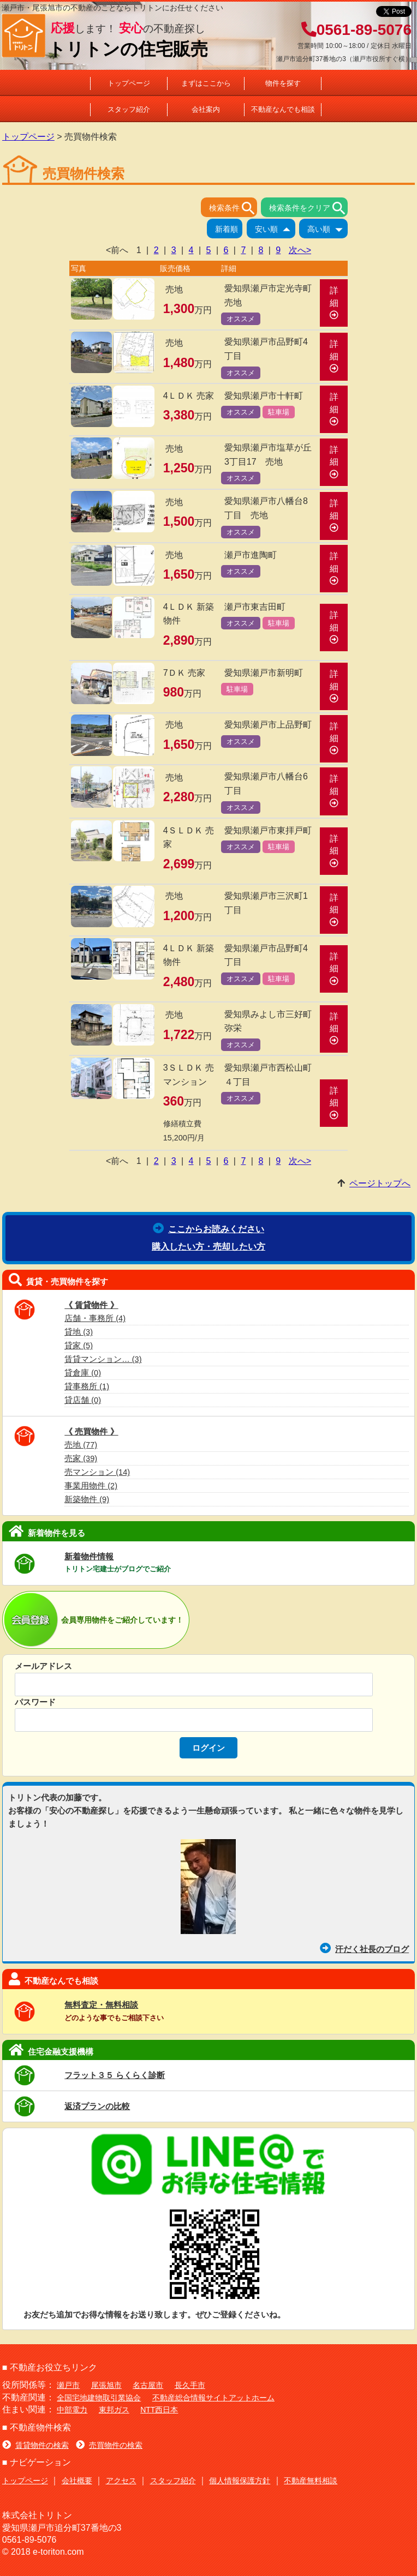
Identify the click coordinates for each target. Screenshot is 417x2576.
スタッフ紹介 (129, 109)
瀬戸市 (68, 2385)
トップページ (129, 83)
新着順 (228, 229)
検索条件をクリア (308, 208)
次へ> (300, 250)
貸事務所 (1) (86, 1386)
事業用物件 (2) (90, 1485)
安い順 (275, 229)
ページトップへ (379, 1183)
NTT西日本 (159, 2409)
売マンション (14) (97, 1472)
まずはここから (206, 83)
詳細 (334, 302)
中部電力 (72, 2409)
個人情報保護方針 (239, 2480)
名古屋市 (148, 2385)
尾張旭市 (106, 2385)
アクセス (121, 2480)
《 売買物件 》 (91, 1431)
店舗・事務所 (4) (95, 1318)
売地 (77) (80, 1444)
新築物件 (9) (86, 1499)
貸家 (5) (78, 1345)
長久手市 (190, 2385)
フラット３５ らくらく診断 (114, 2075)
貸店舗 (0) (82, 1400)
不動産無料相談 (310, 2480)
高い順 (327, 229)
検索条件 (233, 208)
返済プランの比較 (97, 2106)
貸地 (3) (78, 1332)
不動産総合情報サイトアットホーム (213, 2397)
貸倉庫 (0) (82, 1372)
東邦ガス (114, 2409)
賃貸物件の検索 (35, 2445)
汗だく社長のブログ (364, 1949)
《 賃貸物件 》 (91, 1305)
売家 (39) (80, 1458)
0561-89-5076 (356, 29)
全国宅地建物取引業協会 (99, 2397)
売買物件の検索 (109, 2445)
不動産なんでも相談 (283, 109)
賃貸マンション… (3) (102, 1359)
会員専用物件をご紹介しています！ (122, 1620)
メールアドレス (43, 1666)
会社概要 (77, 2480)
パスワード (35, 1702)
